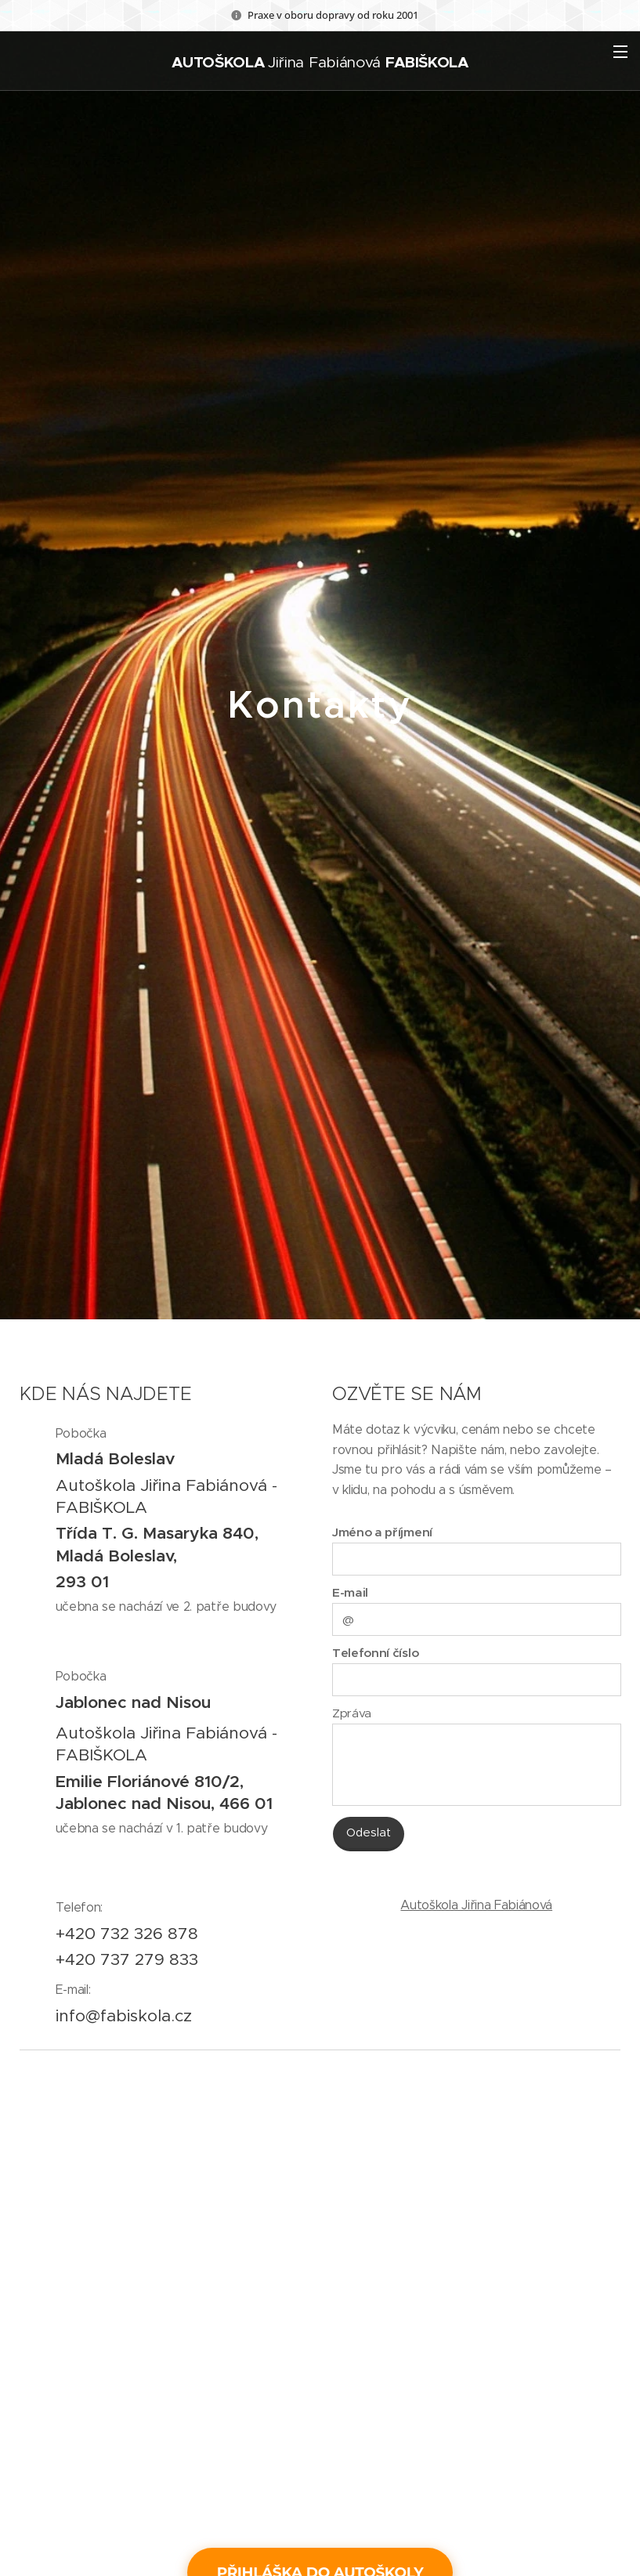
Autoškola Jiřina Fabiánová (476, 1905)
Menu (620, 51)
